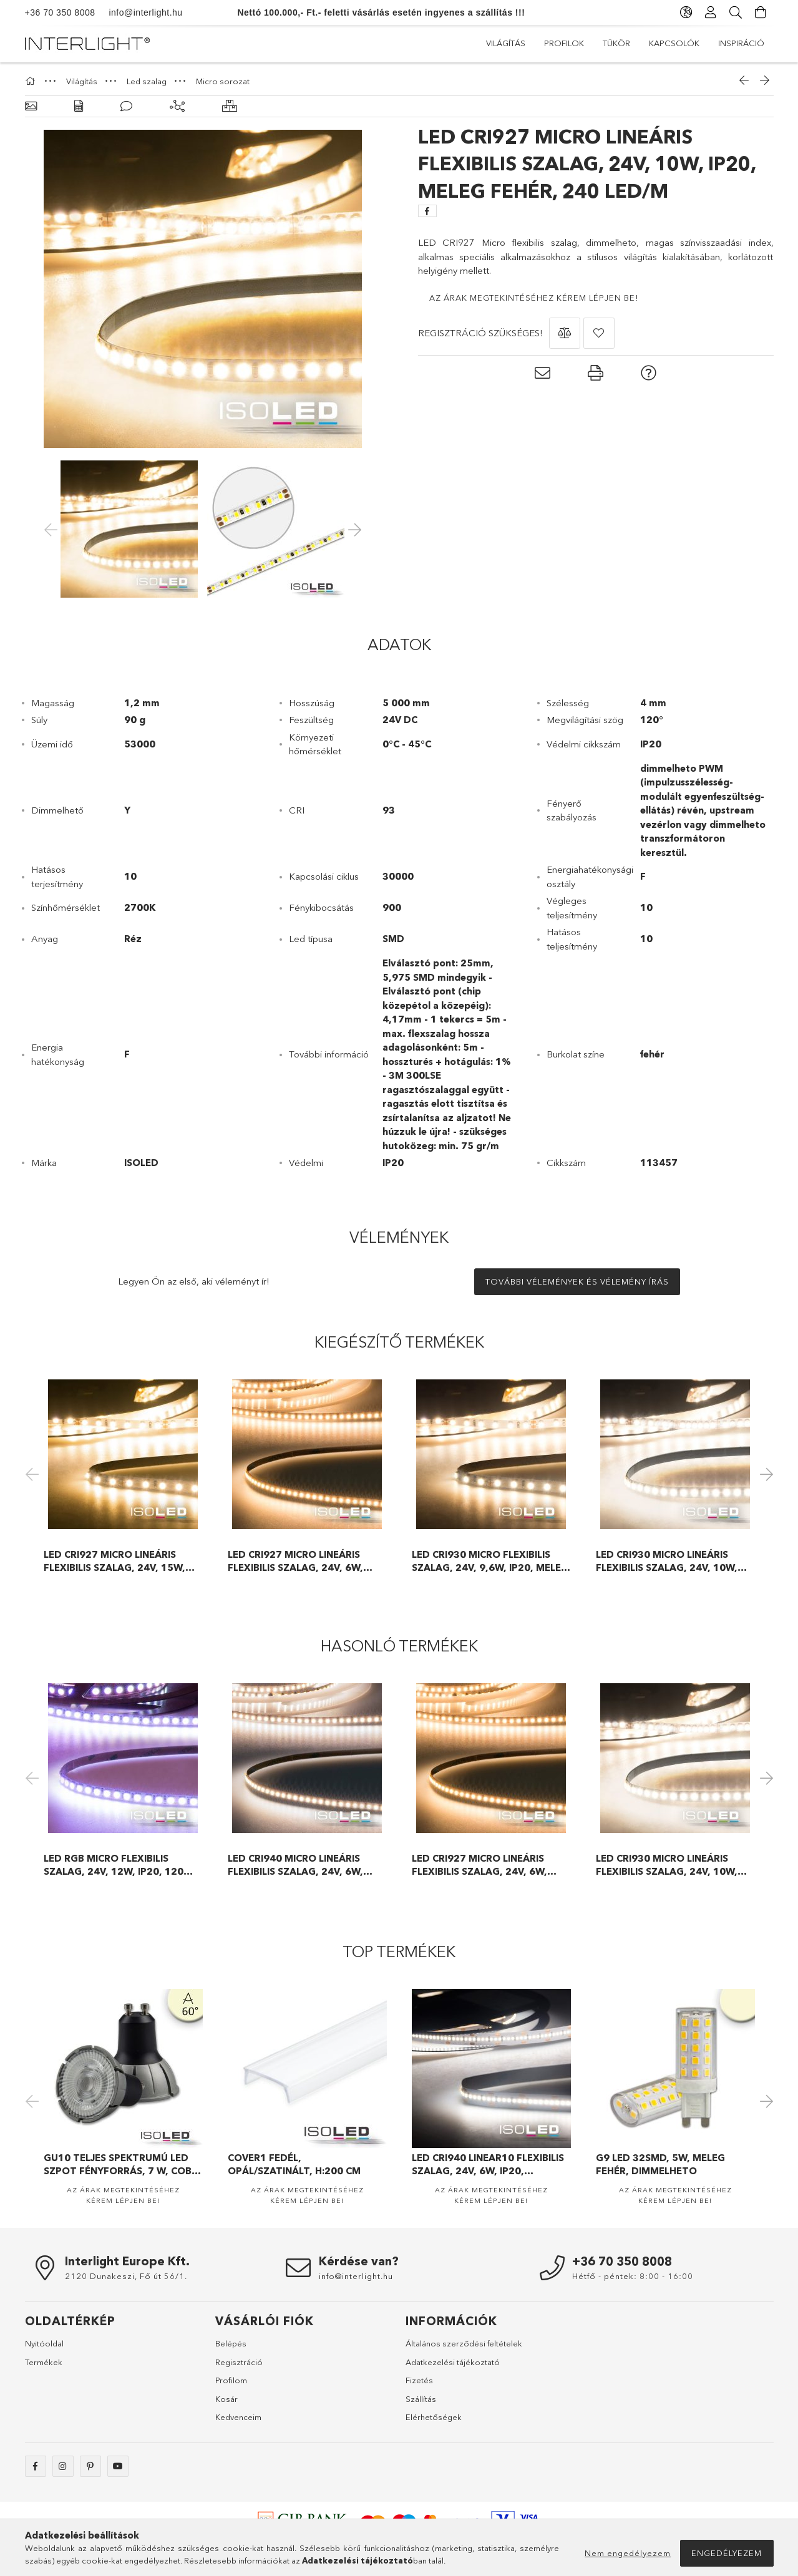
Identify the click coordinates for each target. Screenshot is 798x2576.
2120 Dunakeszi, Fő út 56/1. (126, 2276)
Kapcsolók (674, 43)
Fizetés (419, 2380)
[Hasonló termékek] (229, 106)
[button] (564, 333)
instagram (63, 2466)
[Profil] (711, 12)
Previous (34, 1473)
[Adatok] (78, 106)
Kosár (226, 2399)
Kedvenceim (238, 2417)
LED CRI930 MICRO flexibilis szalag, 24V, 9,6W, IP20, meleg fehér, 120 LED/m (490, 1561)
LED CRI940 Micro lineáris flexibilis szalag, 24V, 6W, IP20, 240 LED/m (295, 1865)
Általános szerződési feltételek (464, 2343)
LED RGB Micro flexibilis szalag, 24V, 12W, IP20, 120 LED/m (113, 1865)
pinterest (90, 2466)
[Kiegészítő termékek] (177, 106)
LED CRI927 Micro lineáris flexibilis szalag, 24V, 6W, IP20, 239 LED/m (295, 1561)
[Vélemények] (126, 106)
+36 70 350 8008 (60, 12)
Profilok (564, 43)
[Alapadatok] (31, 106)
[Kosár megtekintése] (761, 12)
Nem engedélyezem (628, 2553)
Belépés (230, 2343)
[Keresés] (736, 12)
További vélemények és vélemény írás (577, 1281)
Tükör (616, 43)
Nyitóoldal (44, 2343)
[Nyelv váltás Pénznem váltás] (686, 12)
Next (764, 1473)
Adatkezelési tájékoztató (453, 2362)
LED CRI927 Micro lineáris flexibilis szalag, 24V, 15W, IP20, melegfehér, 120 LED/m (117, 1561)
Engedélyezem (726, 2553)
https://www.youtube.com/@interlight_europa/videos (118, 2466)
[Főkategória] (32, 81)
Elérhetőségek (434, 2417)
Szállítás (421, 2399)
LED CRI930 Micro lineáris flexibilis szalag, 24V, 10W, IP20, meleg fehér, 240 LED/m (670, 1561)
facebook (35, 2466)
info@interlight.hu (139, 12)
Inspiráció (741, 43)
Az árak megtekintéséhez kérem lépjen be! (534, 298)
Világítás (505, 43)
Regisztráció (239, 2362)
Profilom (231, 2380)
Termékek (43, 2362)
